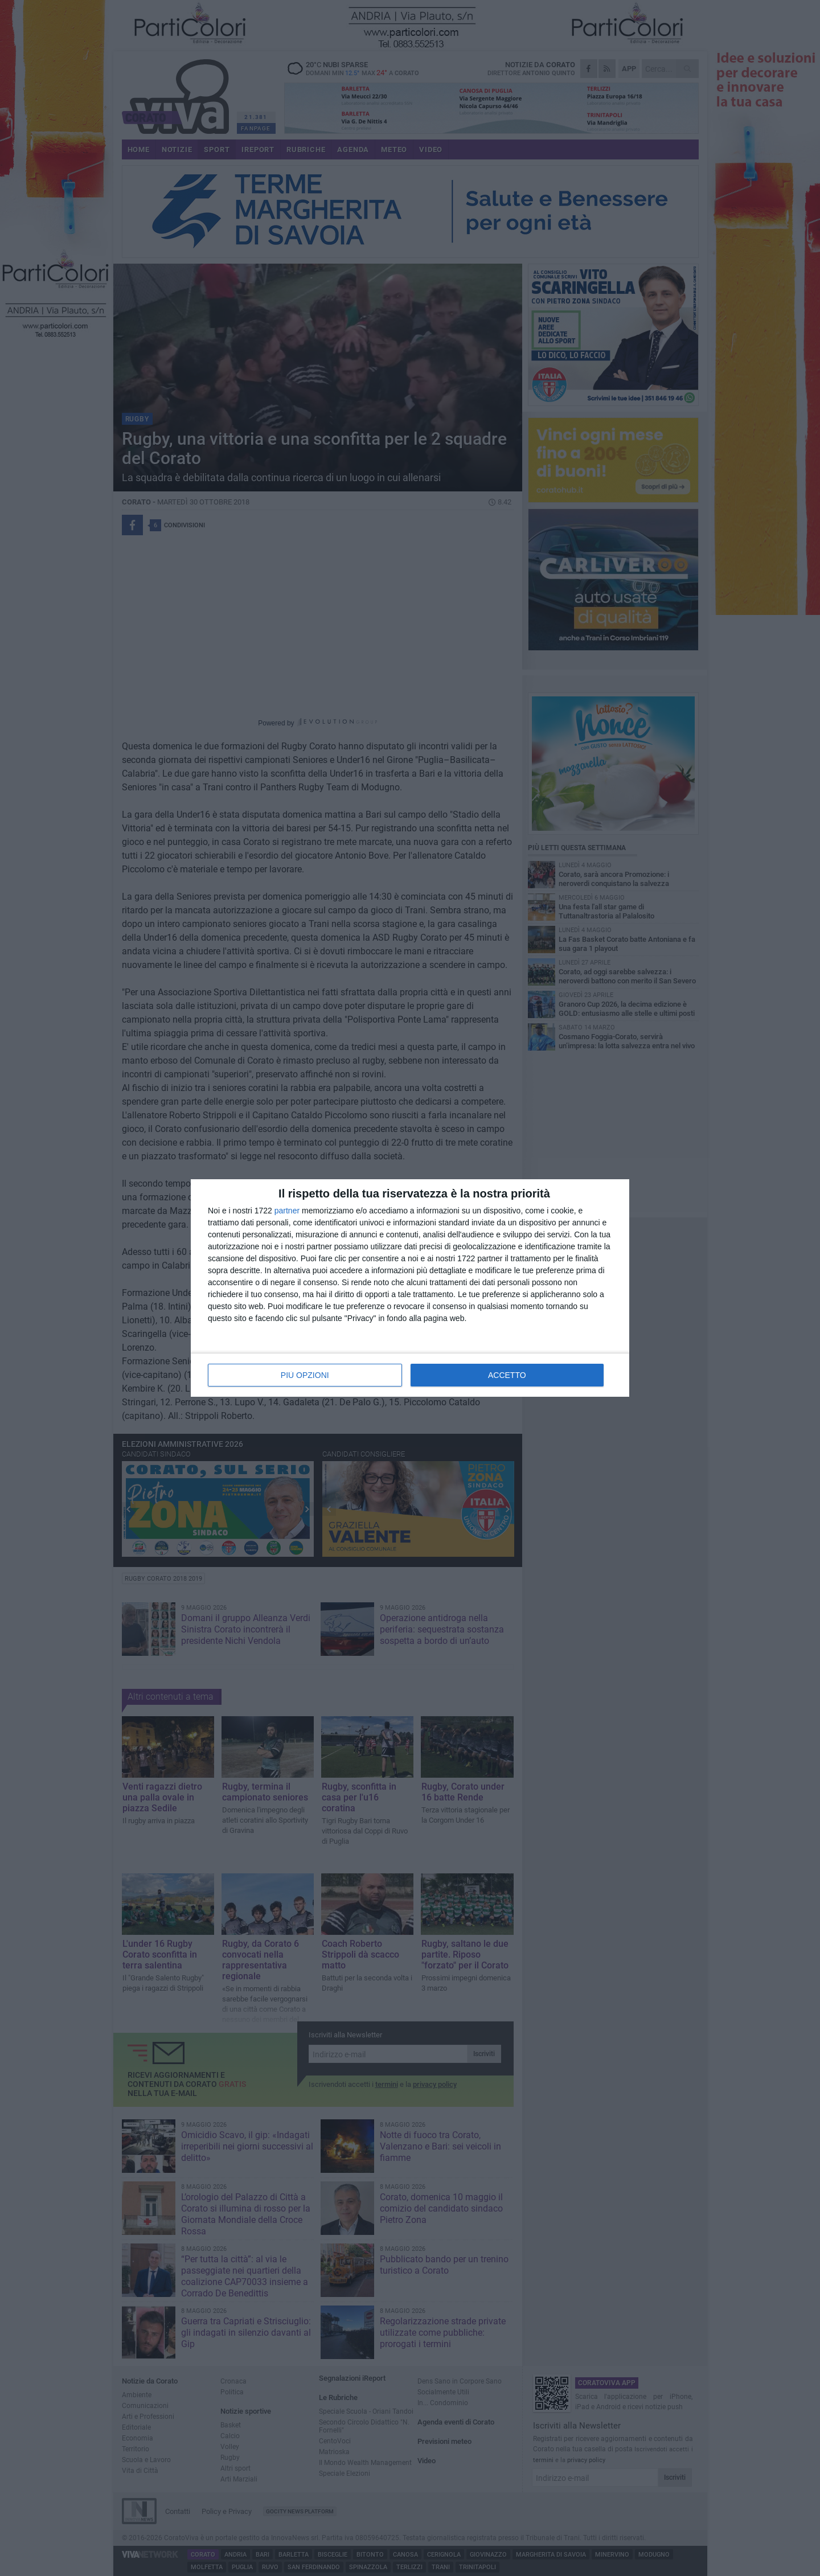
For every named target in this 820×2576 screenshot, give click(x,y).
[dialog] (410, 1288)
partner (287, 1211)
